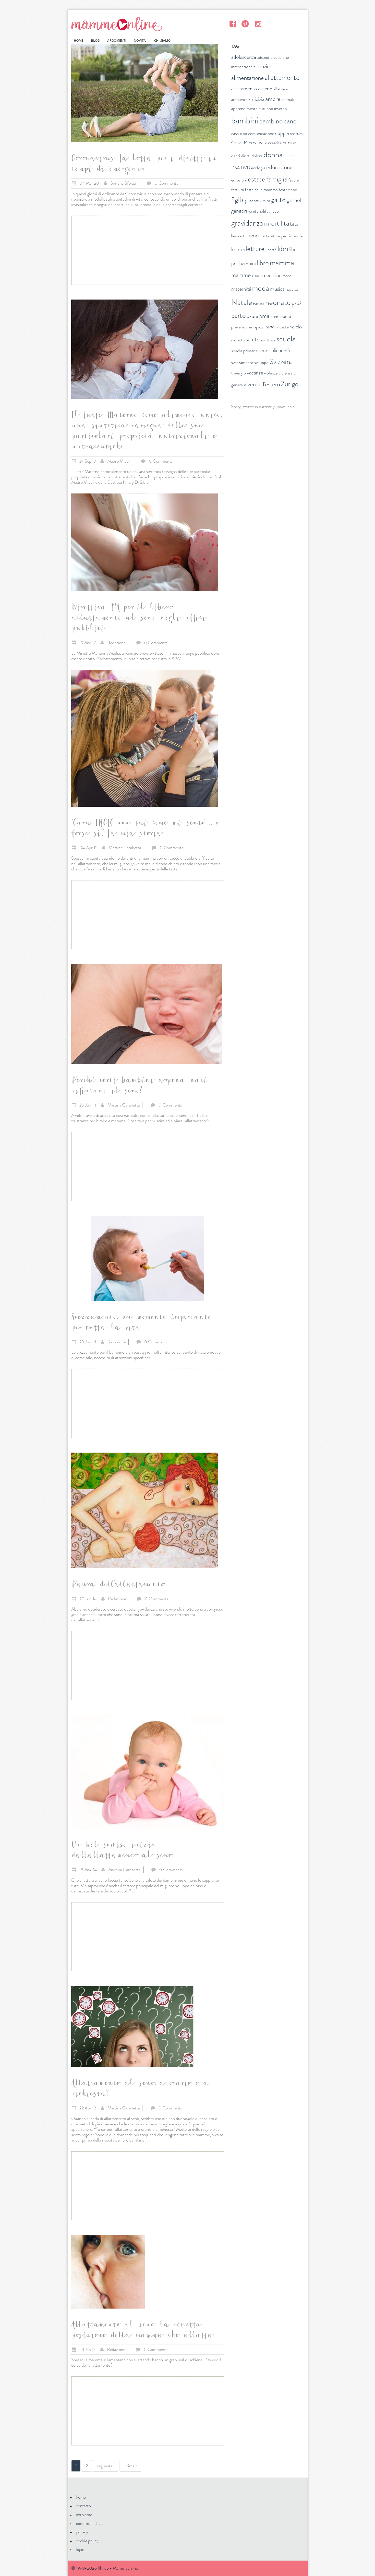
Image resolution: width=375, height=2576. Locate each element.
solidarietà (279, 350)
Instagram (258, 23)
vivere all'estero (262, 384)
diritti (246, 156)
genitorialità (258, 211)
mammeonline (266, 275)
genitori (239, 211)
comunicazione (261, 133)
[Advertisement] (148, 250)
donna (273, 154)
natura (258, 303)
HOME (79, 40)
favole (293, 180)
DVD (245, 168)
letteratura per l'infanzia (282, 236)
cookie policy (87, 2541)
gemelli (295, 200)
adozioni (264, 66)
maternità (241, 289)
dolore (257, 156)
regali (271, 326)
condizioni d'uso (90, 2523)
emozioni (239, 180)
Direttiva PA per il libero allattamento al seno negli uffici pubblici (138, 618)
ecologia (258, 168)
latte (294, 224)
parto (238, 316)
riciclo (296, 326)
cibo (243, 133)
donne (291, 155)
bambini (244, 120)
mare (286, 275)
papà (297, 303)
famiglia (276, 179)
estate (256, 179)
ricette (283, 327)
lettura (238, 249)
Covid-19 (239, 143)
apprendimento (244, 108)
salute (253, 339)
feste (283, 189)
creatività (258, 142)
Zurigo (289, 384)
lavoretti (238, 236)
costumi (297, 133)
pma (264, 316)
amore (272, 99)
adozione (264, 57)
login (80, 2549)
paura (252, 316)
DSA (235, 168)
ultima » (130, 2466)
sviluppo (261, 362)
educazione (279, 167)
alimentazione (247, 77)
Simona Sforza (123, 183)
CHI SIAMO (162, 40)
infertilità (276, 223)
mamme (241, 275)
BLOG (95, 40)
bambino (271, 121)
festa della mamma (261, 189)
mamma (282, 262)
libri (283, 248)
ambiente (239, 99)
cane (290, 121)
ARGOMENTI (116, 40)
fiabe (292, 189)
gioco (274, 211)
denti (235, 156)
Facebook (232, 23)
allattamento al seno (251, 88)
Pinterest (245, 23)
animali (287, 99)
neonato (278, 302)
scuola (286, 338)
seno (263, 350)
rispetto (238, 340)
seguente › (105, 2466)
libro (263, 263)
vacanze (255, 372)
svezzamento (242, 362)
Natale (241, 302)
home (81, 2497)
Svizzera (280, 362)
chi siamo (84, 2514)
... (205, 204)
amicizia (256, 99)
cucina (289, 142)
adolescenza (243, 57)
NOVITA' (140, 40)
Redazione (116, 642)
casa (235, 133)
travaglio (238, 373)
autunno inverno (273, 108)
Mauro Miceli (118, 461)
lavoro (253, 235)
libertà (271, 249)
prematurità (280, 316)
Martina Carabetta (125, 847)
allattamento (282, 77)
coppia (282, 133)
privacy (82, 2532)
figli (236, 200)
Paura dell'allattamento (117, 1585)
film (266, 200)
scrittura (268, 340)
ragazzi (259, 327)
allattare (280, 89)
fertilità (237, 189)
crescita (275, 143)
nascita (292, 289)
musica (277, 289)
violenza (271, 373)
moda (260, 288)
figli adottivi (252, 200)
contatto (83, 2506)
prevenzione (241, 327)
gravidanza (247, 223)
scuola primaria (244, 351)
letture (255, 249)
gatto (278, 200)
